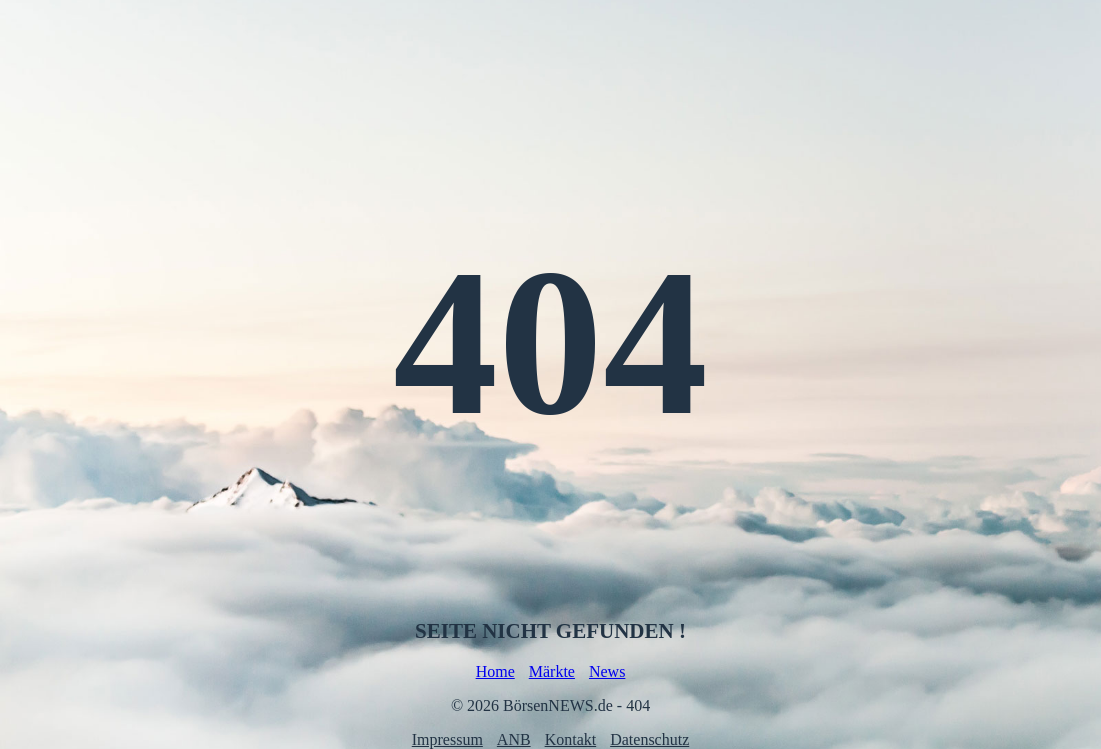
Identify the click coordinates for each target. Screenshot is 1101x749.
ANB (514, 739)
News (607, 671)
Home (495, 671)
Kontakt (571, 739)
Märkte (552, 671)
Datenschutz (649, 739)
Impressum (447, 739)
